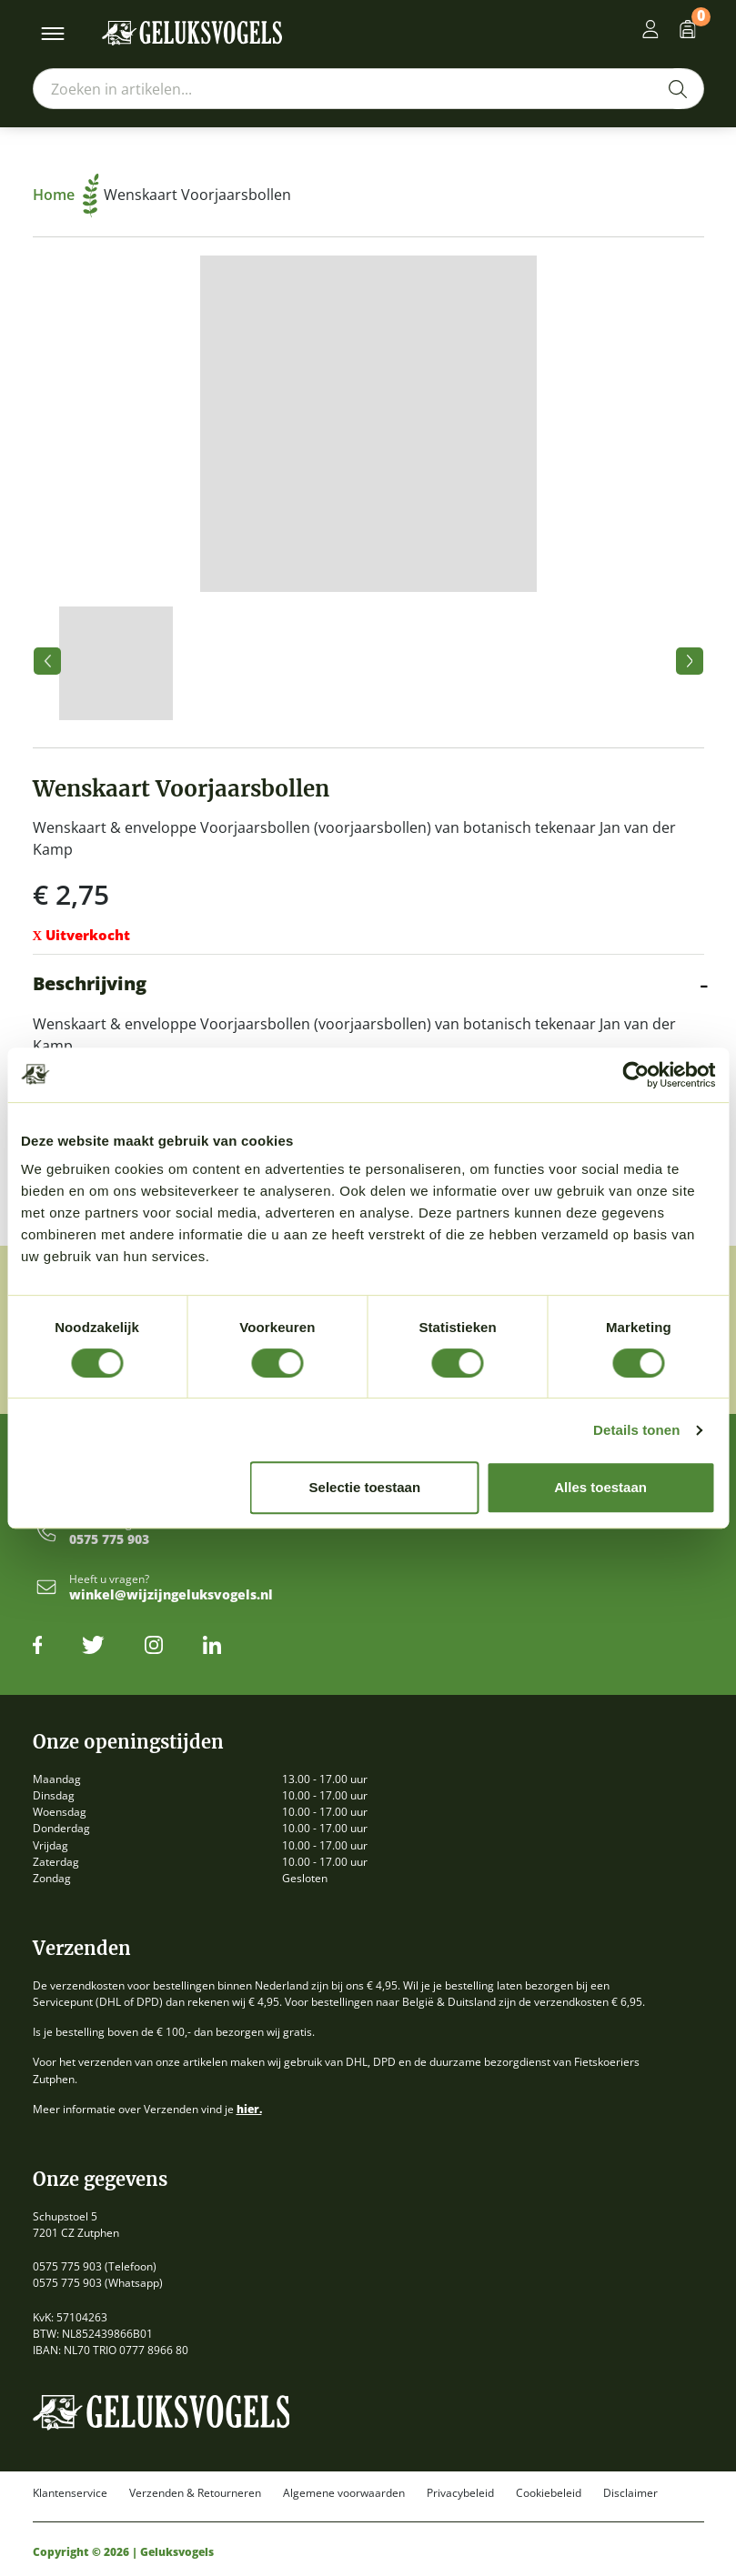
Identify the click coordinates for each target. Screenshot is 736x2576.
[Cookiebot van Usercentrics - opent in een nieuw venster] (635, 1074)
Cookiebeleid (548, 2493)
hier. (249, 2109)
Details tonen (636, 1430)
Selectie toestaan (365, 1487)
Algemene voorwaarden (344, 2493)
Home (66, 195)
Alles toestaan (600, 1487)
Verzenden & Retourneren (195, 2493)
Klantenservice (70, 2493)
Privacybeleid (460, 2493)
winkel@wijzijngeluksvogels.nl (171, 1595)
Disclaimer (630, 2493)
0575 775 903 (109, 1540)
